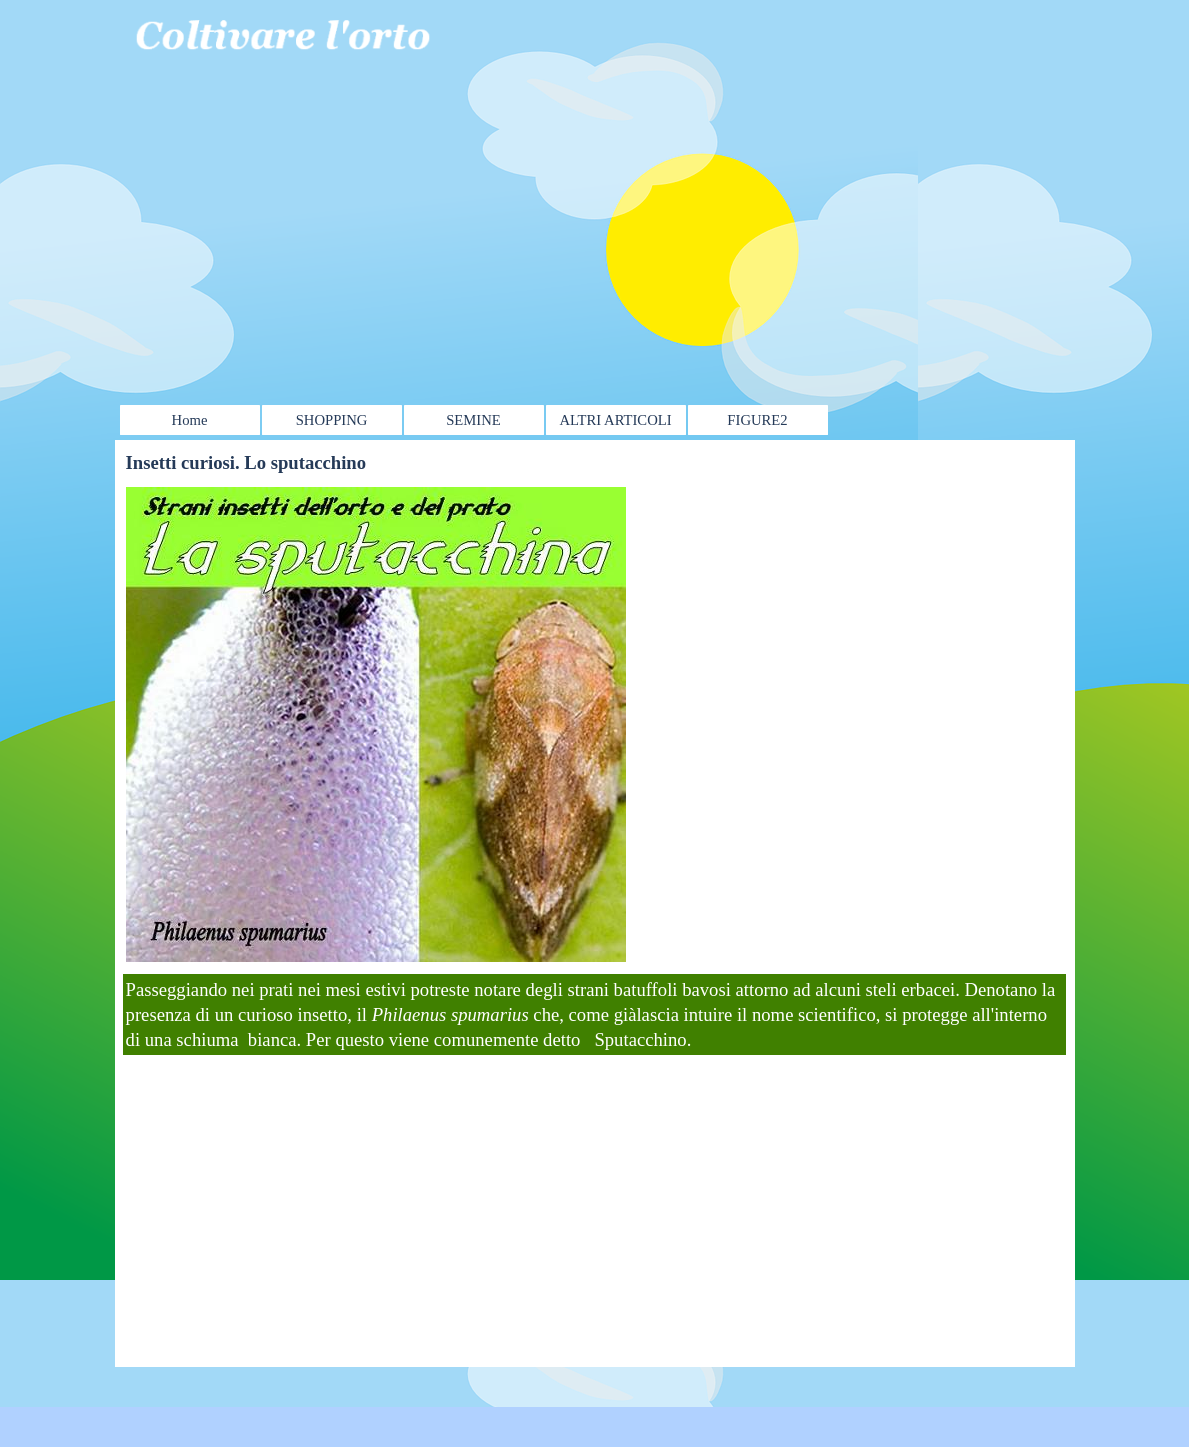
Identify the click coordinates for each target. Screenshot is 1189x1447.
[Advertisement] (581, 197)
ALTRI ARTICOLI (615, 420)
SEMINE (473, 420)
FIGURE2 (757, 420)
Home (190, 420)
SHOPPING (332, 420)
